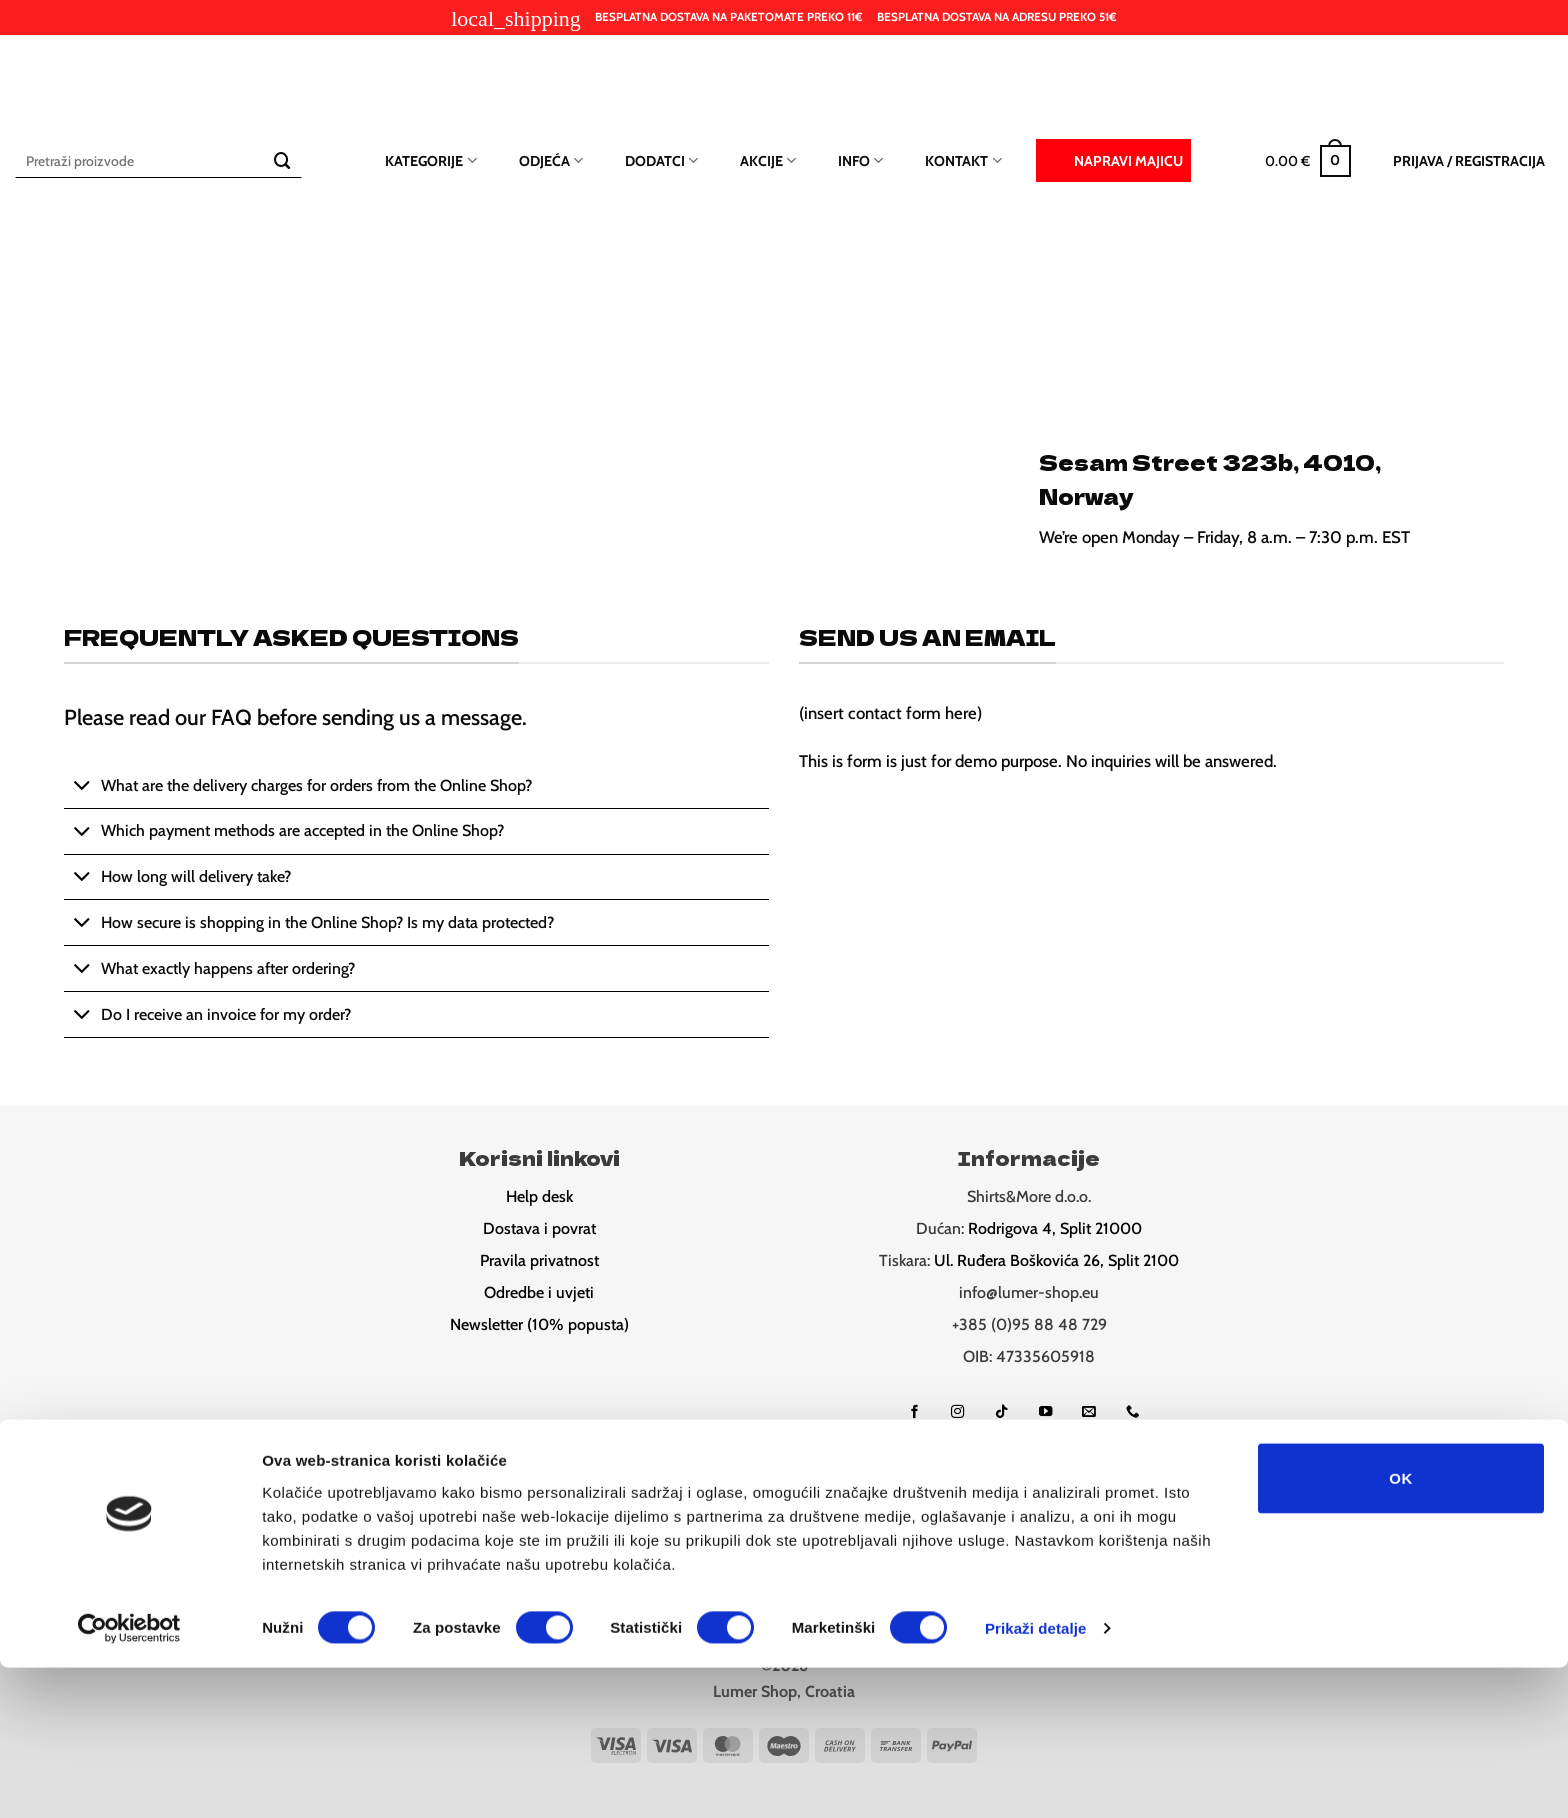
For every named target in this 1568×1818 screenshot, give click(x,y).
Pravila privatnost (539, 1260)
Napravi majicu (1113, 159)
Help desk (539, 1196)
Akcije (768, 160)
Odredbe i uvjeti (539, 1292)
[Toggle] (82, 787)
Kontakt (963, 160)
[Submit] (283, 160)
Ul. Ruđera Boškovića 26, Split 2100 (1056, 1260)
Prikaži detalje (1036, 1778)
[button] (1308, 161)
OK (1400, 1627)
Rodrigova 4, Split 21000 (1055, 1228)
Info (860, 160)
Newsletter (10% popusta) (539, 1324)
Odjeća (551, 160)
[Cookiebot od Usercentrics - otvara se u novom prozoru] (129, 1779)
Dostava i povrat (539, 1228)
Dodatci (661, 160)
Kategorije (430, 160)
